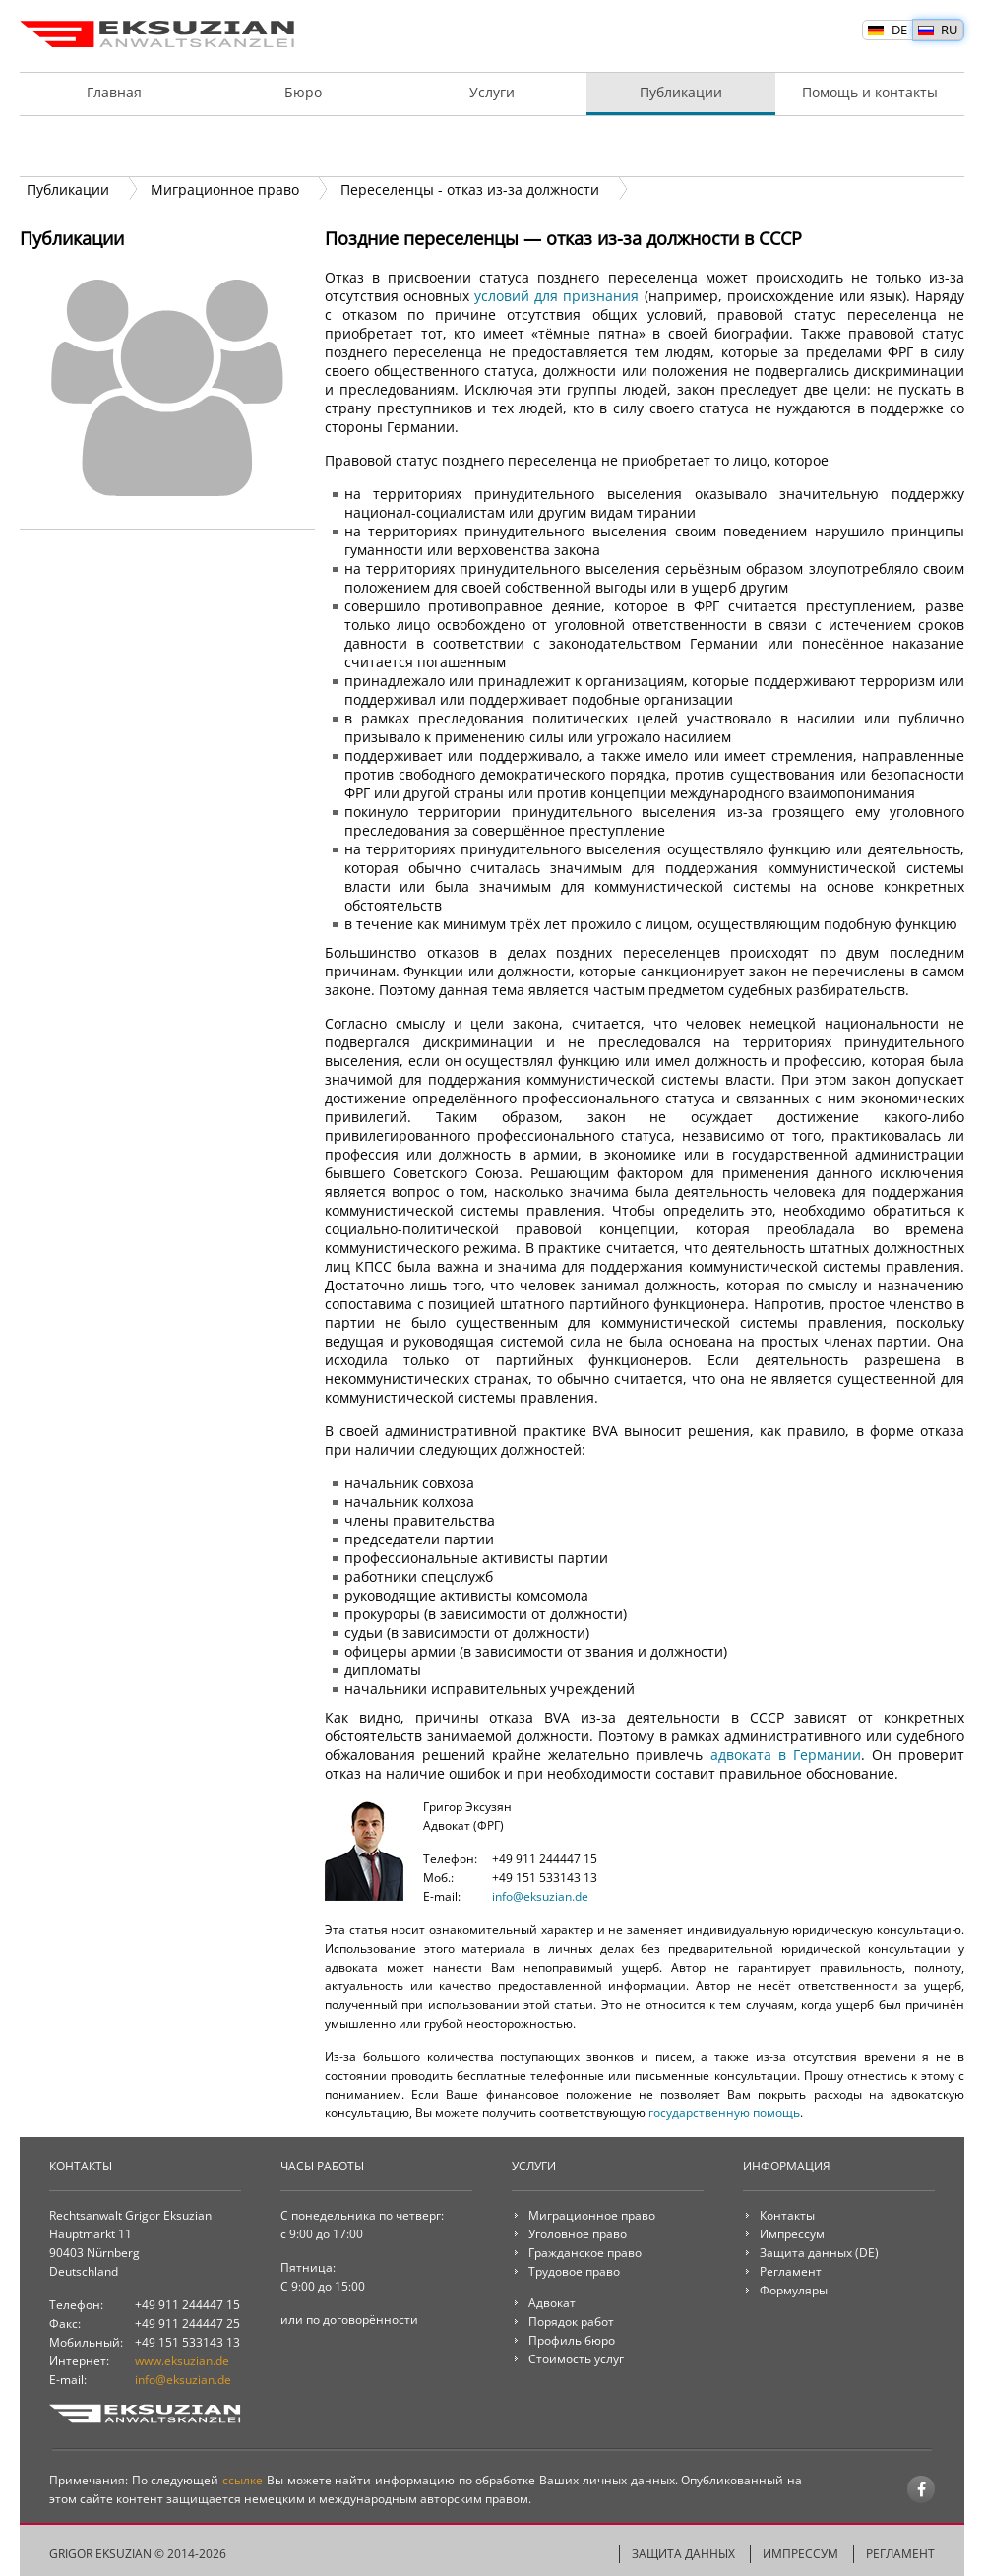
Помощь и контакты (870, 92)
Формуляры (794, 2290)
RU (949, 29)
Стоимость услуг (869, 146)
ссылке (242, 2480)
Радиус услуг (680, 146)
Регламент (791, 2271)
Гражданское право (585, 2252)
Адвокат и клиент (114, 146)
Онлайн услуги (303, 146)
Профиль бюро (571, 2340)
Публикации (681, 92)
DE (899, 29)
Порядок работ (492, 146)
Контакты (787, 2215)
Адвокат (552, 2302)
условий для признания (556, 295)
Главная (114, 92)
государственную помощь (724, 2113)
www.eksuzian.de (182, 2361)
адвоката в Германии (785, 1754)
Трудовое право (574, 2271)
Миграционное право (591, 2215)
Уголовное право (577, 2234)
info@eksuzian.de (540, 1896)
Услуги (492, 92)
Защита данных (806, 2252)
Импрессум (792, 2234)
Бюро (303, 92)
